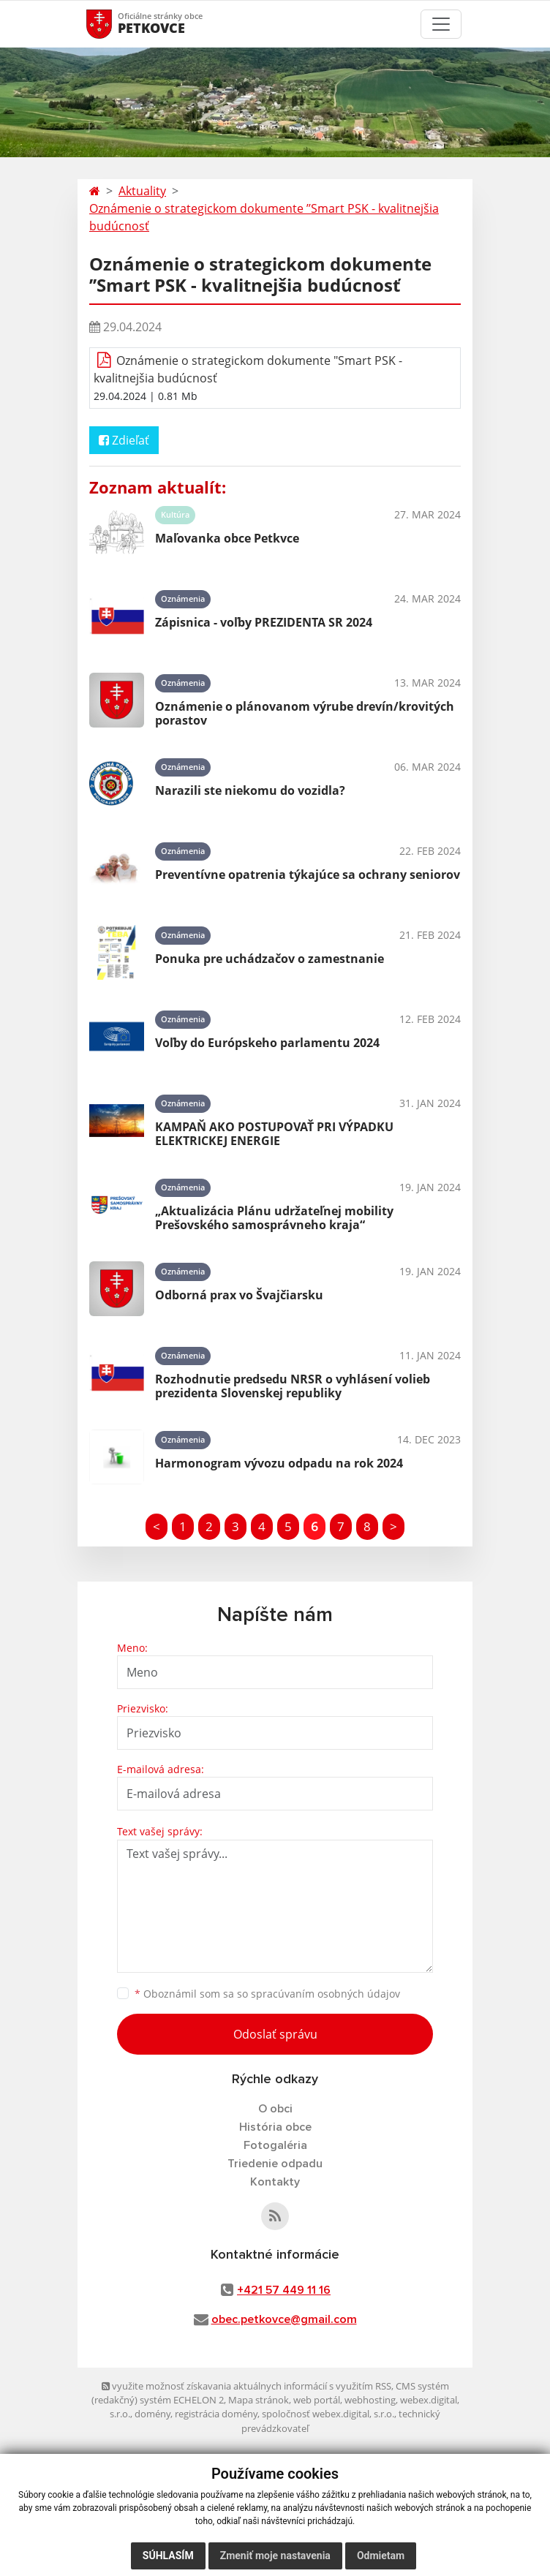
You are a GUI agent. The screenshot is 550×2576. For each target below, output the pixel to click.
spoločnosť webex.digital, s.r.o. (328, 2413)
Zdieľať (124, 440)
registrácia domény (216, 2413)
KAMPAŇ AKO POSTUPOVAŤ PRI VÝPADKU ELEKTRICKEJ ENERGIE (274, 1134)
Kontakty (275, 2182)
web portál (316, 2399)
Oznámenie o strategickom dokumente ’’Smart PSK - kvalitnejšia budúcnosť (264, 217)
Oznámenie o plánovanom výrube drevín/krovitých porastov (304, 713)
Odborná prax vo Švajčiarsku (239, 1295)
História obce (275, 2127)
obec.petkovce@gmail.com (284, 2319)
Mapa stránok (258, 2399)
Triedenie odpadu (275, 2163)
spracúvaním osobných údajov (325, 1994)
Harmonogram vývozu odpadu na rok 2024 (279, 1463)
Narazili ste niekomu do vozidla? (250, 790)
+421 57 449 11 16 (284, 2290)
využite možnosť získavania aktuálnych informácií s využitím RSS (246, 2385)
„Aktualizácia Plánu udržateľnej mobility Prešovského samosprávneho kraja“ (274, 1218)
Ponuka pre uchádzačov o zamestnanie (269, 959)
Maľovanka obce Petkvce (227, 538)
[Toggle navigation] (441, 24)
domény (152, 2413)
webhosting (370, 2399)
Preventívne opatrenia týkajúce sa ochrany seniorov (307, 874)
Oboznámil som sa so (267, 1994)
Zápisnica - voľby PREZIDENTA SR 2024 (263, 622)
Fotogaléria (275, 2145)
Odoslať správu (275, 2034)
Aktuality (142, 191)
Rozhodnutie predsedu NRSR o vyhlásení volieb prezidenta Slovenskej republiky (292, 1386)
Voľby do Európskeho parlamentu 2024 (267, 1043)
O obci (275, 2109)
